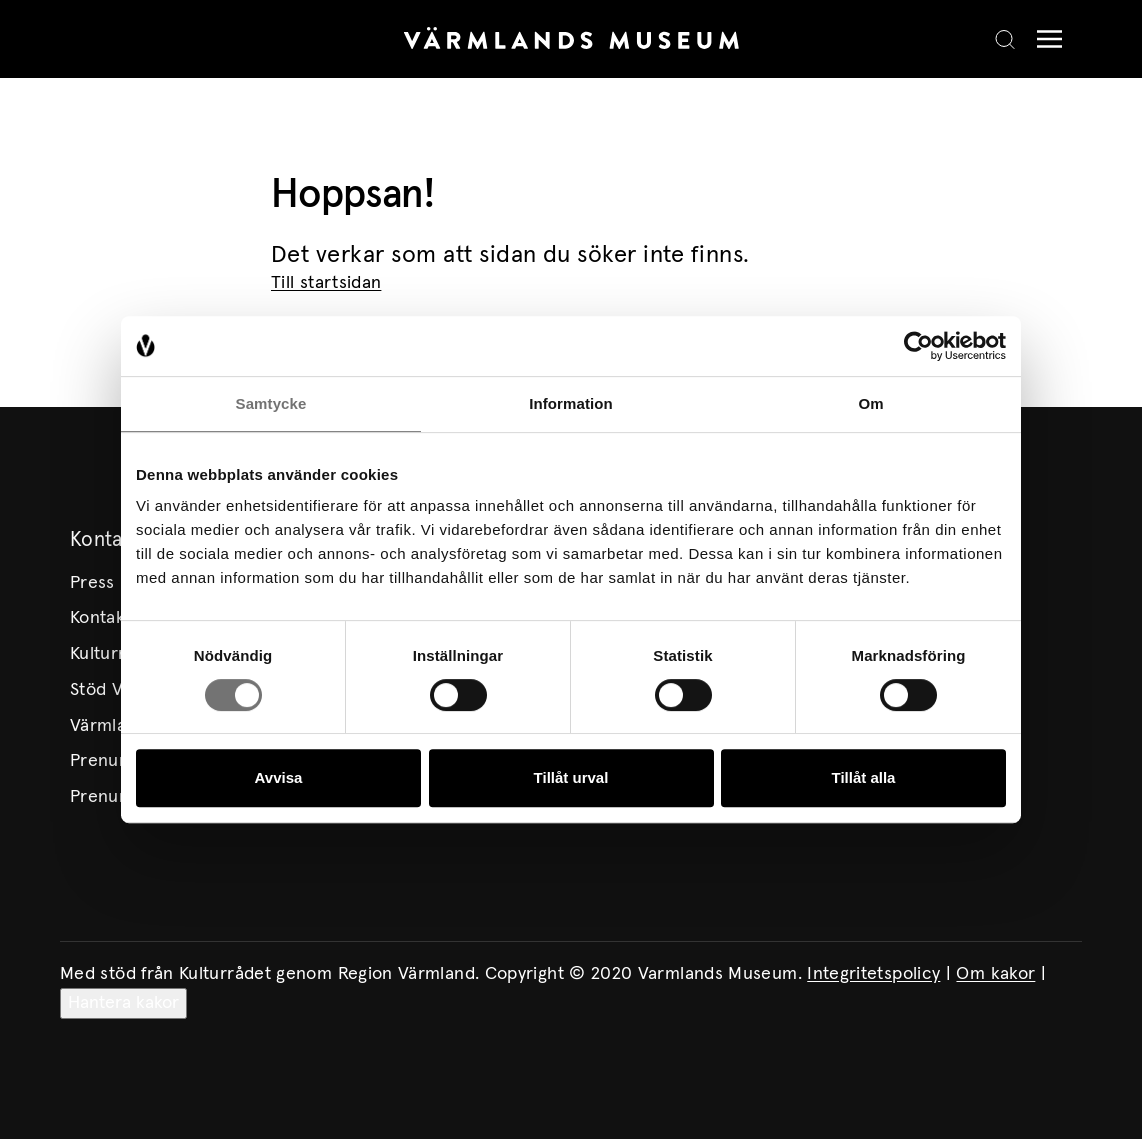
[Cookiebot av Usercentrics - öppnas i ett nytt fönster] (918, 346)
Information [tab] (571, 403)
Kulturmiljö (113, 654)
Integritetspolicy (873, 974)
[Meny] (1044, 39)
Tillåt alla (864, 777)
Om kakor (995, 974)
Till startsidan (326, 283)
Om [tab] (870, 403)
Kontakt (101, 618)
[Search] (1005, 39)
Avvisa (279, 777)
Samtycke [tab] (271, 403)
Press (92, 583)
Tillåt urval (571, 777)
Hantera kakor (123, 1003)
